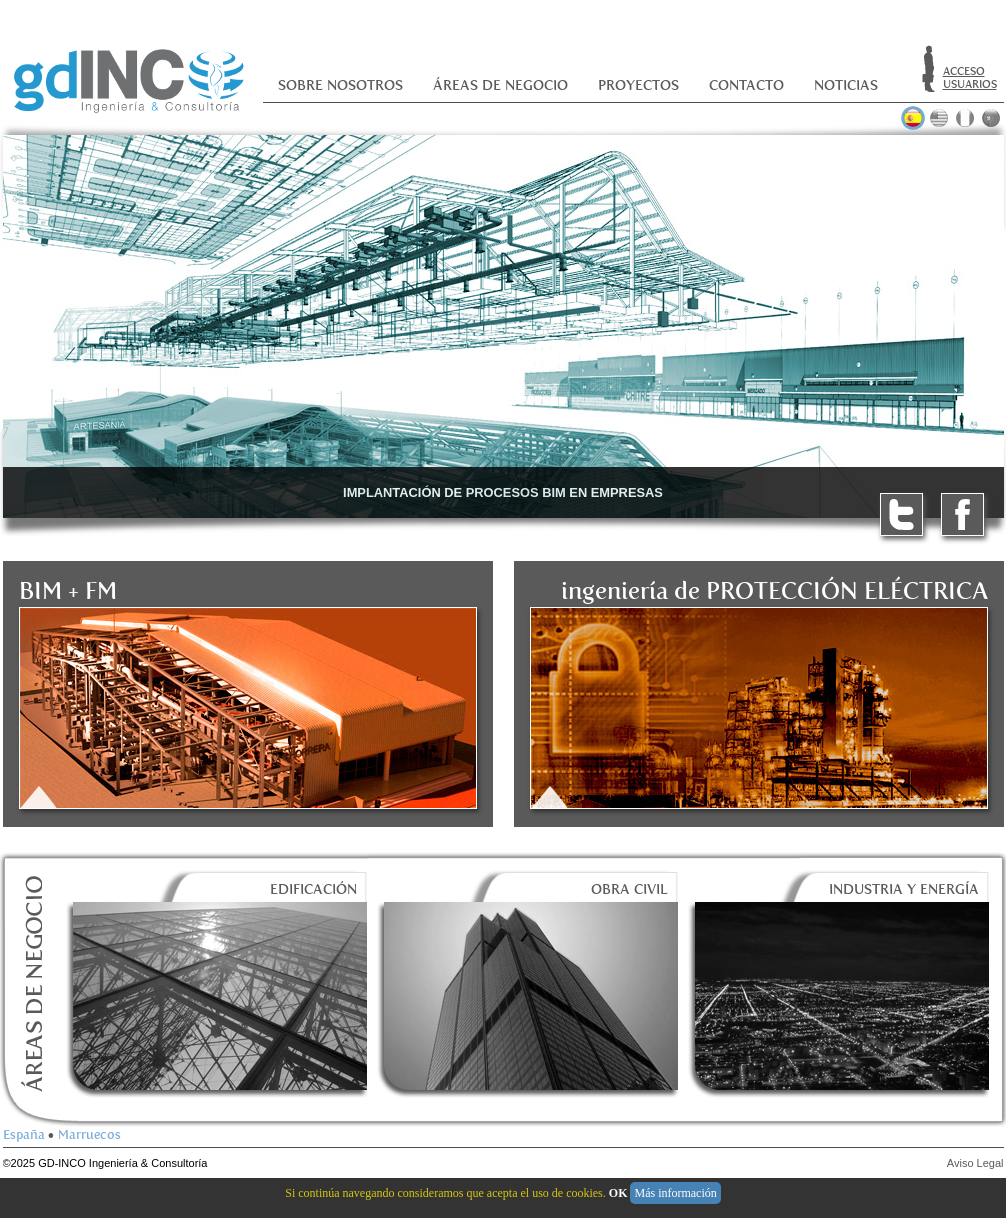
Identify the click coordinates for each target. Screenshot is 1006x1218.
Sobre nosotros (340, 85)
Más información (675, 1193)
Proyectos (638, 85)
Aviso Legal (975, 1163)
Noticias (846, 85)
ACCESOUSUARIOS (970, 78)
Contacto (746, 85)
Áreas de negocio (500, 85)
